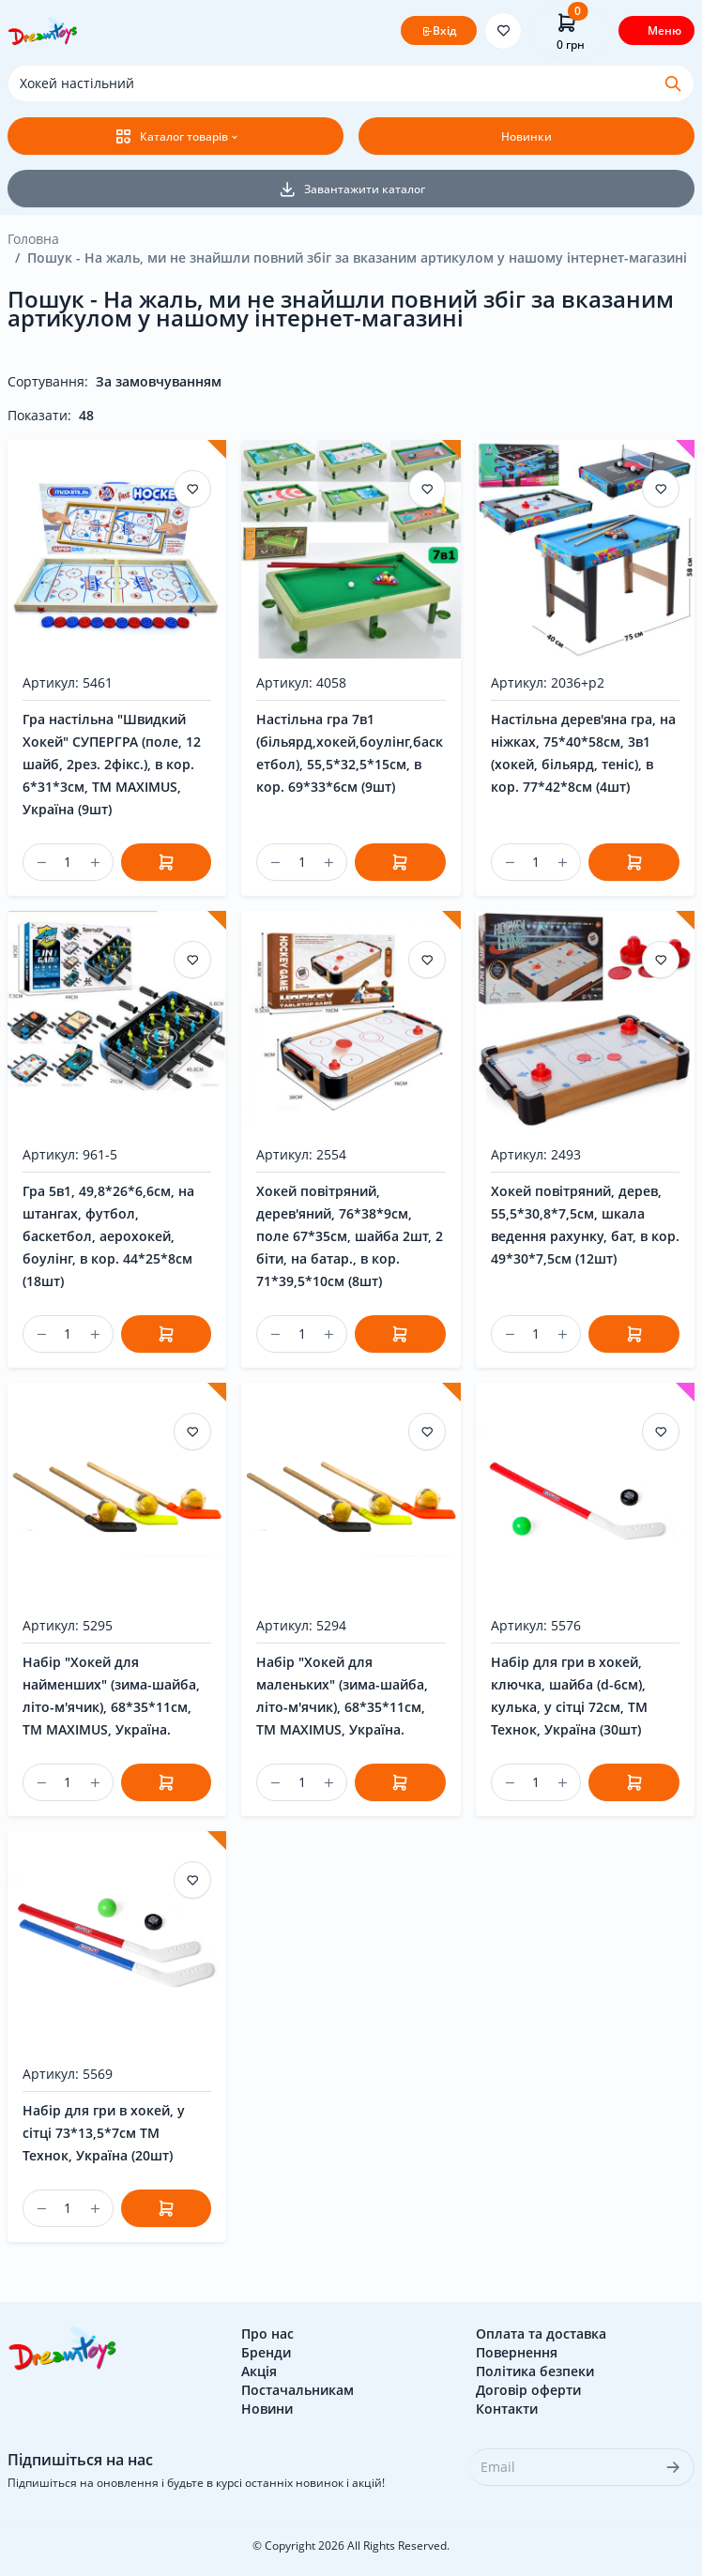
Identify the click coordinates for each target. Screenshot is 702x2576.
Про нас (267, 2333)
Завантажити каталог (351, 188)
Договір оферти (528, 2390)
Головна (33, 239)
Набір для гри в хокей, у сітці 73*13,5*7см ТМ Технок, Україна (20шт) (104, 2132)
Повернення (516, 2352)
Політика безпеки (535, 2371)
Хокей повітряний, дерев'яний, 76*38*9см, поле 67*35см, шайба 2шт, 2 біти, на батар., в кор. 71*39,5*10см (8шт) (349, 1236)
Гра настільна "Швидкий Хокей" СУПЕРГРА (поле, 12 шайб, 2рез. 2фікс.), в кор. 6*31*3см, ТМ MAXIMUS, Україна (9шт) (112, 764)
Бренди (266, 2352)
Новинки (526, 136)
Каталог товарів (171, 136)
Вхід (438, 30)
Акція (259, 2371)
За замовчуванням (158, 381)
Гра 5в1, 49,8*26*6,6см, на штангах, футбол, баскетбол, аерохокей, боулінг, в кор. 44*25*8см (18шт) (108, 1236)
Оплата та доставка (541, 2333)
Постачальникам (297, 2390)
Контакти (507, 2408)
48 (86, 415)
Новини (267, 2408)
